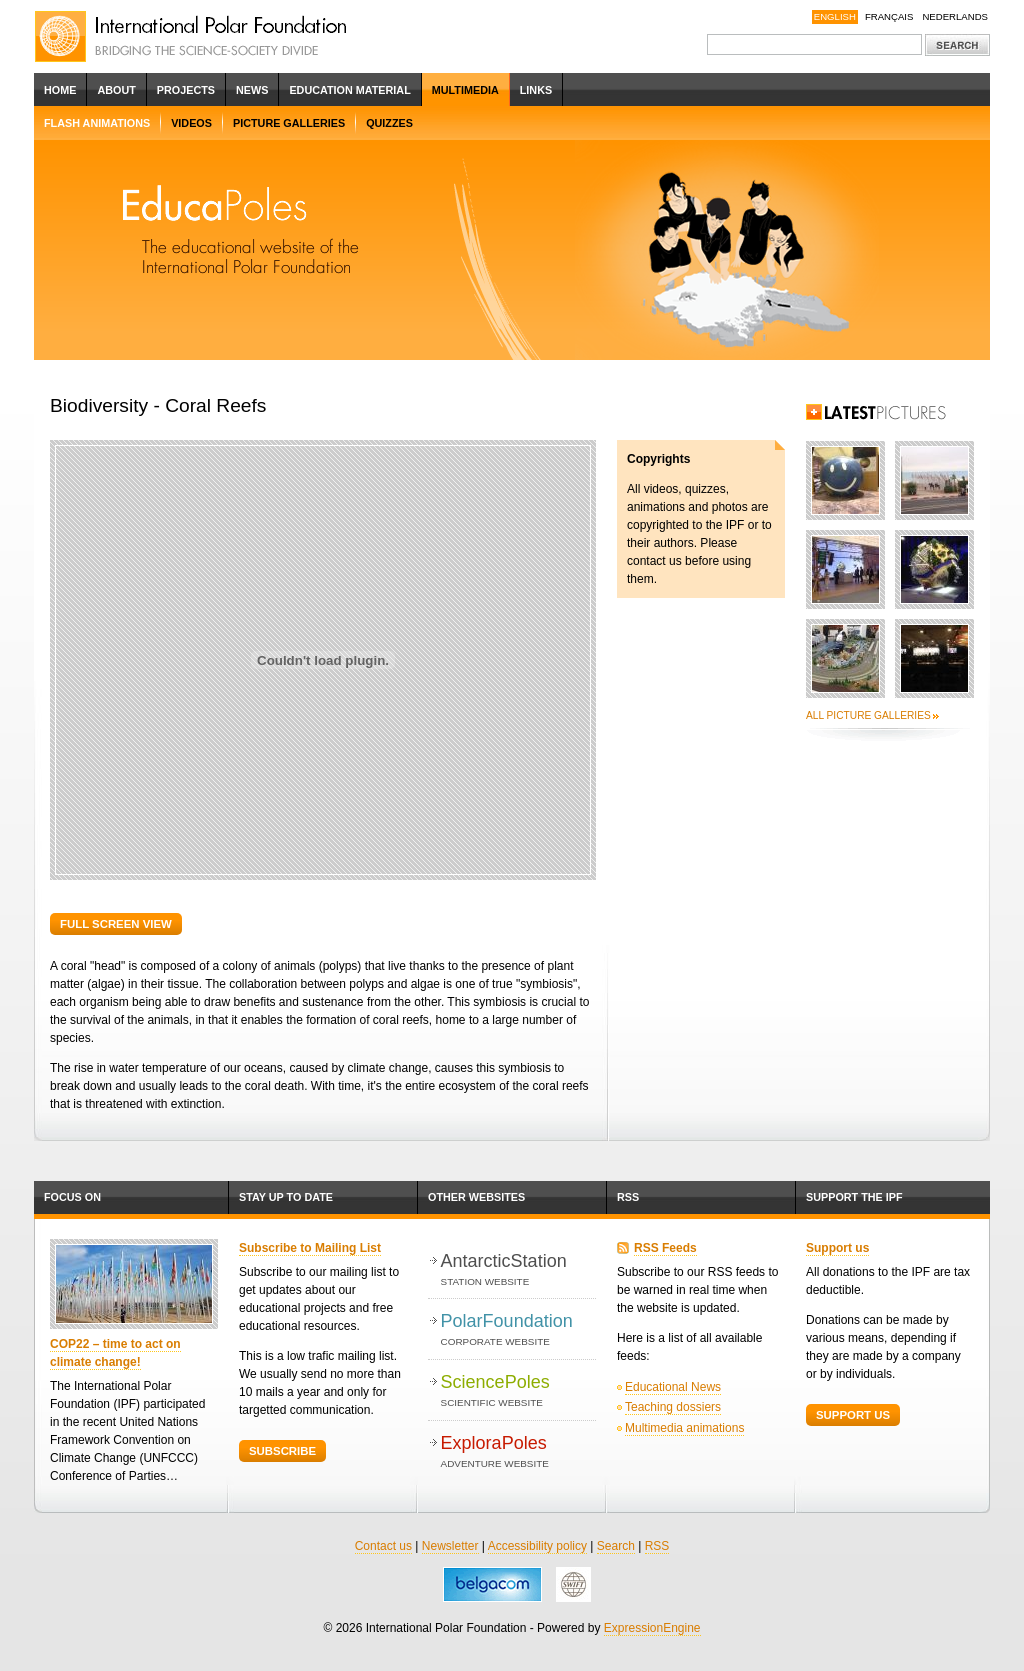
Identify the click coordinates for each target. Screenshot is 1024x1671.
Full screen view (116, 924)
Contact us (383, 1546)
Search (616, 1546)
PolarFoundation (518, 1330)
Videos (191, 123)
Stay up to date (286, 1197)
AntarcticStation (518, 1270)
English (835, 16)
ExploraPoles (518, 1452)
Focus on (72, 1197)
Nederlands (955, 16)
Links (536, 90)
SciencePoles (518, 1391)
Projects (186, 90)
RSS (628, 1197)
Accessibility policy (537, 1546)
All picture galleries (868, 715)
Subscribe (282, 1451)
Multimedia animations (684, 1428)
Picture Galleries (289, 123)
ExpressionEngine (652, 1628)
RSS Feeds (665, 1248)
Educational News (673, 1387)
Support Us (853, 1415)
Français (889, 16)
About (116, 90)
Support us (837, 1248)
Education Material (349, 90)
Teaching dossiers (673, 1407)
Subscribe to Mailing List (310, 1248)
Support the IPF (854, 1197)
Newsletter (450, 1546)
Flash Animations (97, 123)
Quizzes (389, 123)
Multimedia (465, 90)
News (252, 90)
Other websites (476, 1197)
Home (60, 90)
